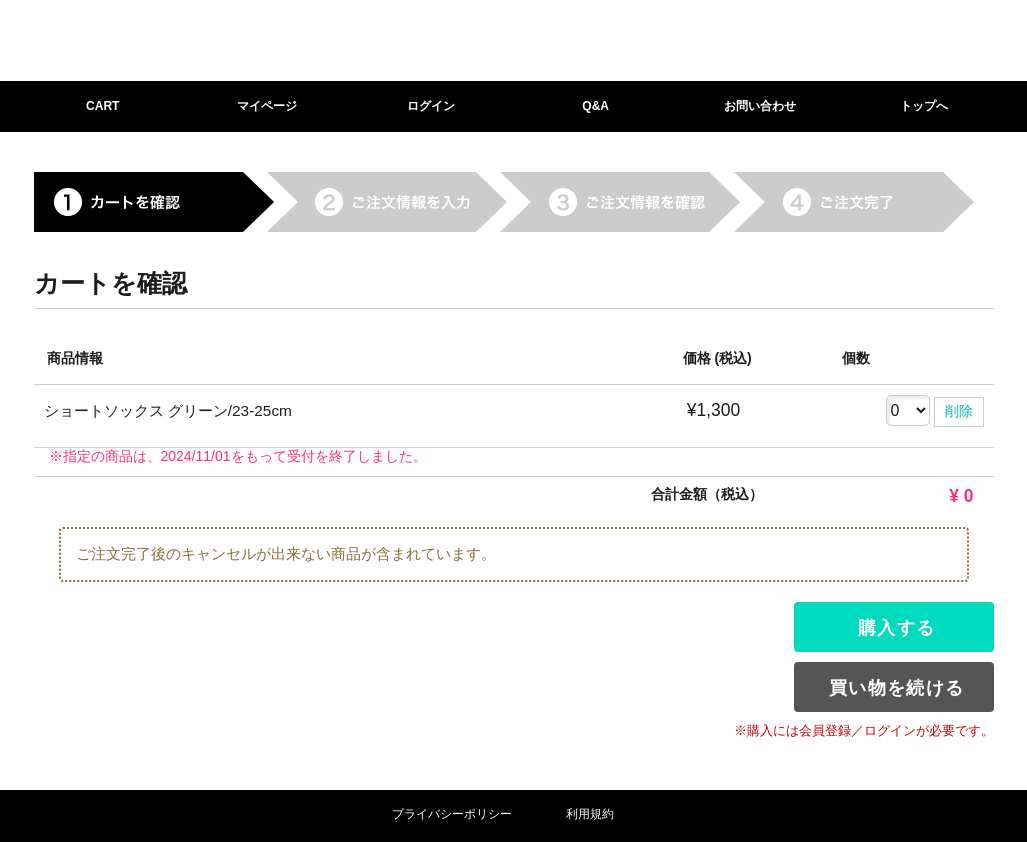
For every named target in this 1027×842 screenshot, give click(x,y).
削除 (959, 411)
